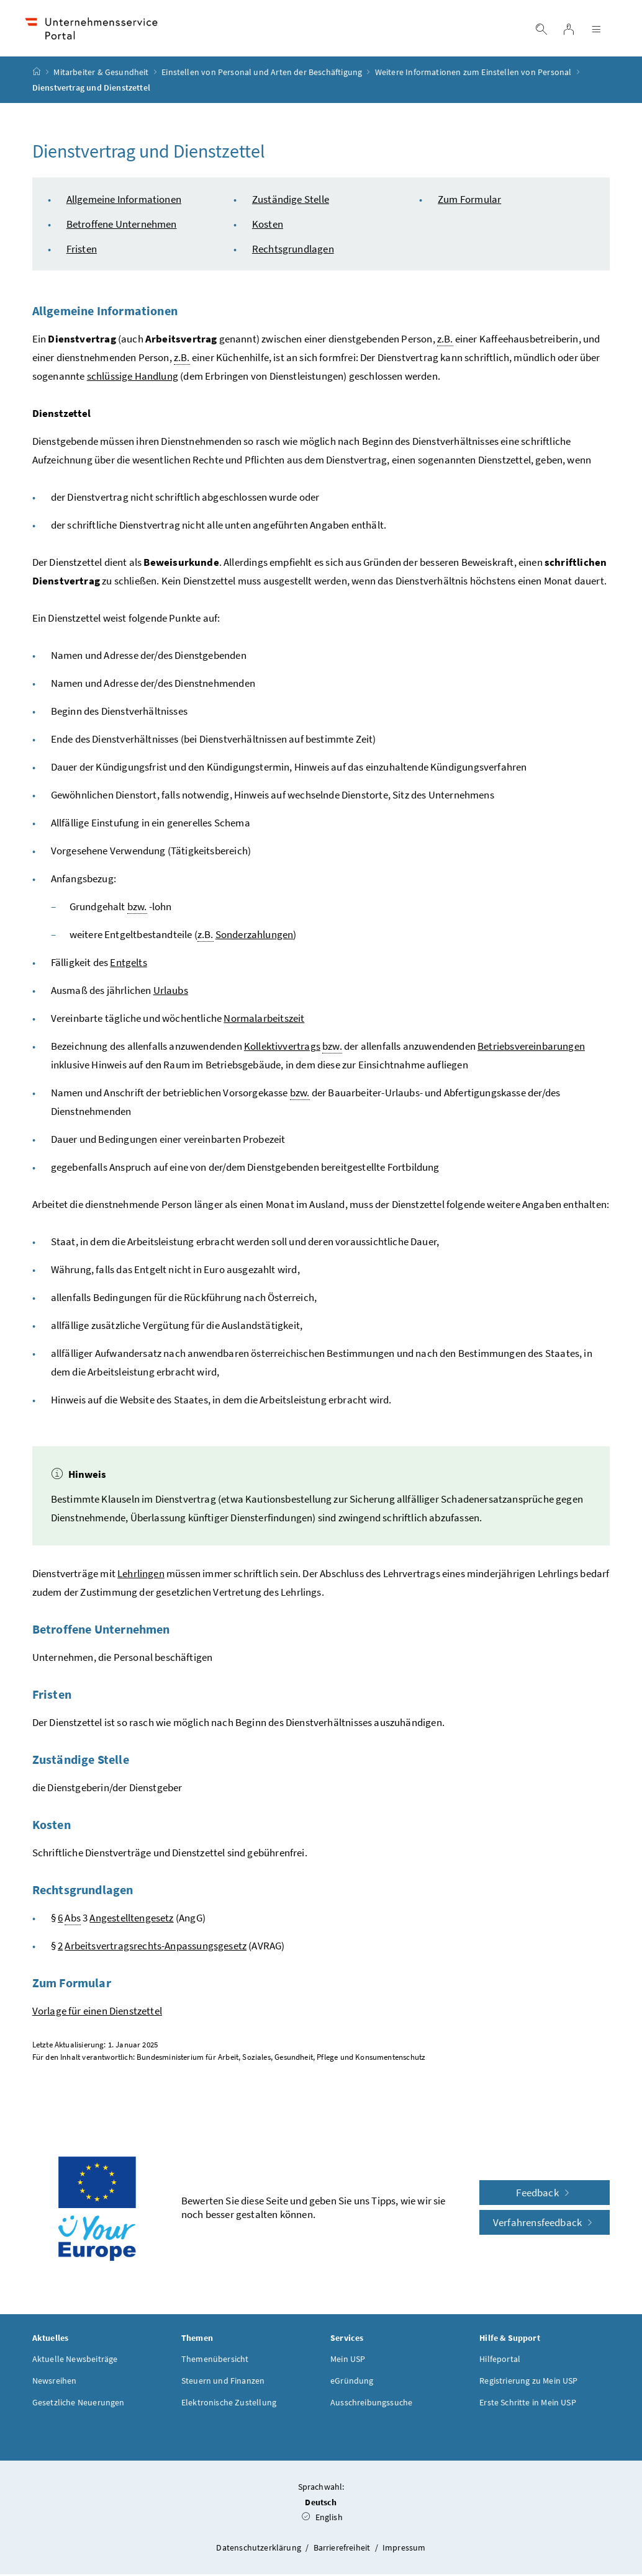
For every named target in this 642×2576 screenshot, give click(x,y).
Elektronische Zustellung (228, 2404)
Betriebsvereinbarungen (531, 1048)
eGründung (352, 2382)
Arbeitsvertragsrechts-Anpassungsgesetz (155, 1947)
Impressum (404, 2549)
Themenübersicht (215, 2360)
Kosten (267, 226)
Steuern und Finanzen (223, 2382)
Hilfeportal (499, 2360)
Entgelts (128, 964)
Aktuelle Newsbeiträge (75, 2360)
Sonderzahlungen (254, 936)
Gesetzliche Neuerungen (78, 2404)
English (322, 2519)
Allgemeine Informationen (123, 201)
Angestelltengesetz (131, 1919)
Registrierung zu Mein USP (528, 2382)
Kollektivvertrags (282, 1048)
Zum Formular (469, 201)
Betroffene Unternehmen (121, 226)
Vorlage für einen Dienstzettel (97, 2012)
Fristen (81, 250)
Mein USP (347, 2360)
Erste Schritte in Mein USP (527, 2404)
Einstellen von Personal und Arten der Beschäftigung (261, 73)
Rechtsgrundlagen (293, 250)
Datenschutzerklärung (259, 2549)
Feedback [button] (544, 2194)
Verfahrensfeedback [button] (545, 2224)
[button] (592, 2467)
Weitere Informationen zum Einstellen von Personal (473, 73)
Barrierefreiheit (343, 2549)
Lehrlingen (141, 1575)
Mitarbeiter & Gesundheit (100, 73)
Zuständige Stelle (290, 201)
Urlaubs (170, 992)
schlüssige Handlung (132, 378)
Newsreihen (54, 2382)
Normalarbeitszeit (264, 1020)
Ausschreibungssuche (371, 2404)
